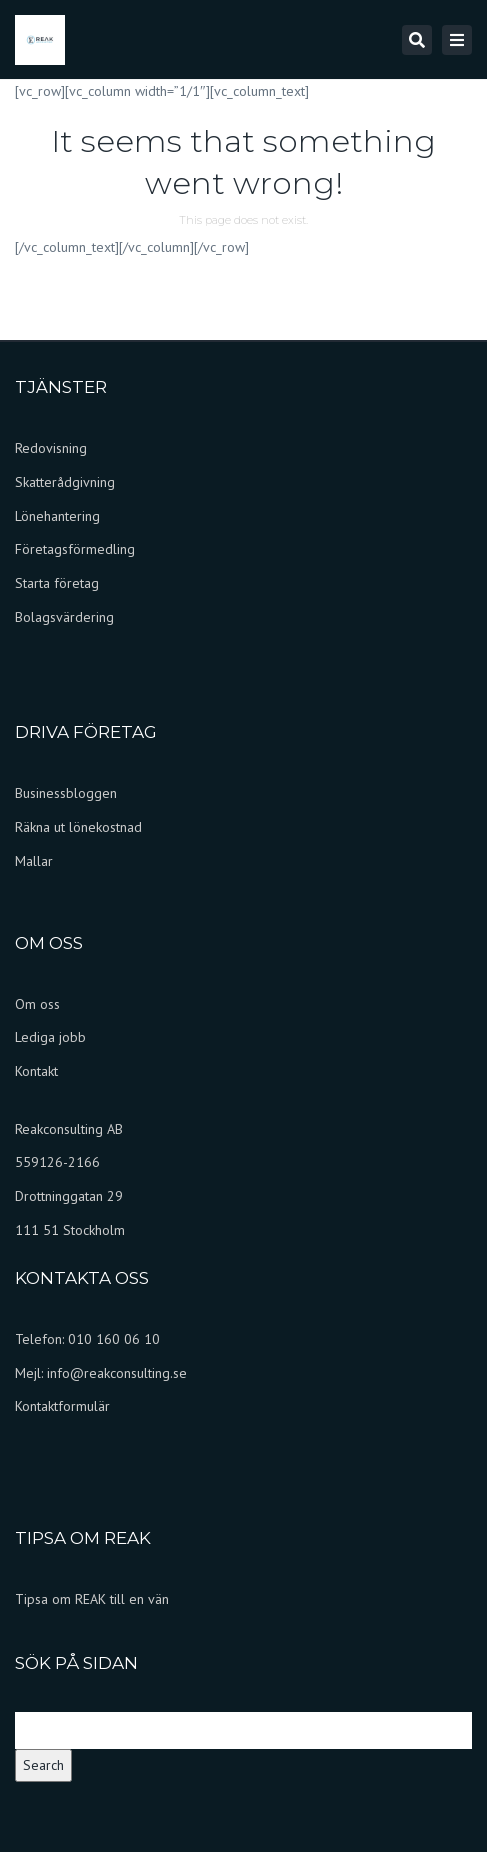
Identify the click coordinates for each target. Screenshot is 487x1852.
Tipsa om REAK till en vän (92, 1599)
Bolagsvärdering (64, 617)
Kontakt (36, 1071)
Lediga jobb (50, 1037)
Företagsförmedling (75, 549)
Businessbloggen (66, 793)
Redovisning (51, 448)
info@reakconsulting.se (117, 1373)
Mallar (34, 861)
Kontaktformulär (62, 1406)
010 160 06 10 (114, 1339)
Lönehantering (57, 516)
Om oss (37, 1004)
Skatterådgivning (65, 482)
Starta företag (57, 583)
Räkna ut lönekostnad (78, 827)
